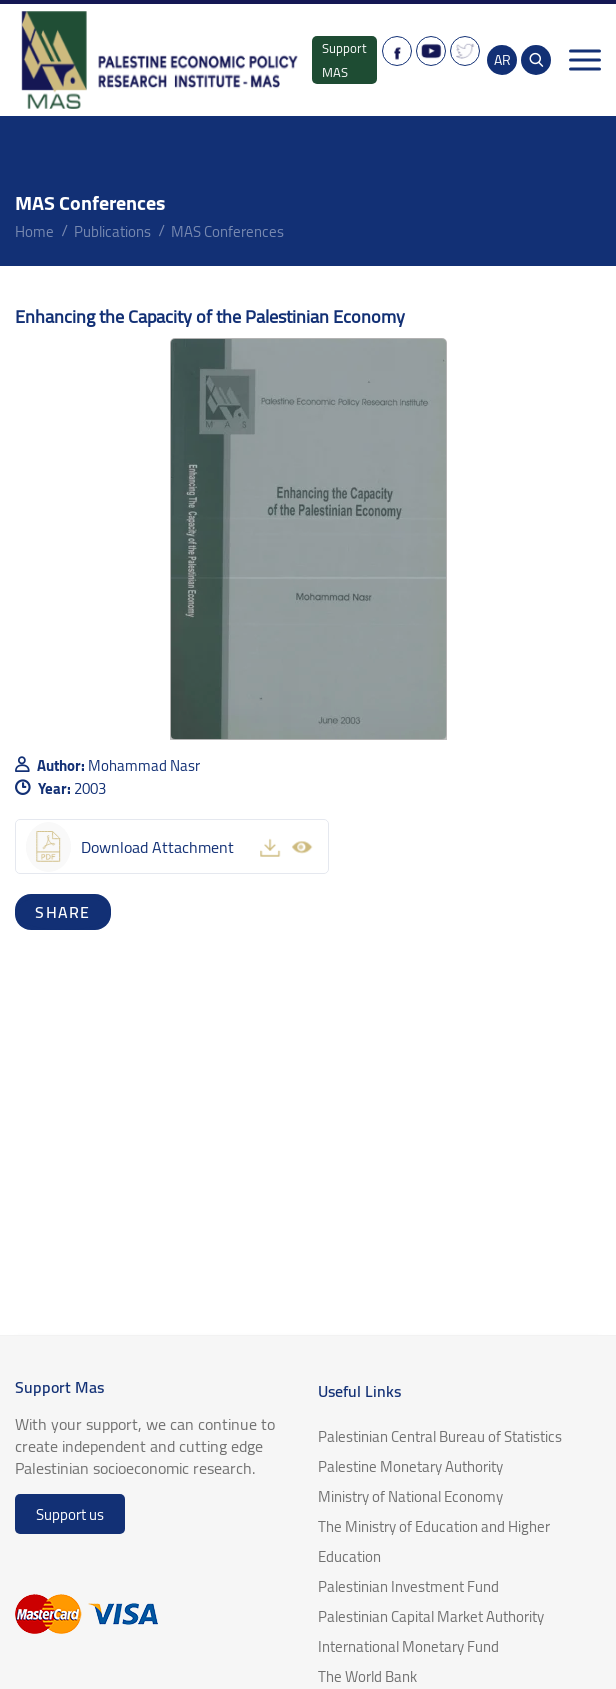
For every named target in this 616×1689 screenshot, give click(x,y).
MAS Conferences (227, 231)
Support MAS (344, 60)
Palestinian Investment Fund (408, 1586)
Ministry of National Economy (410, 1496)
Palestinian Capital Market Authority (431, 1616)
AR (502, 60)
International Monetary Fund (408, 1646)
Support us (70, 1514)
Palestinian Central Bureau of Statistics (440, 1436)
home (34, 231)
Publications (112, 231)
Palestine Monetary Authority (410, 1466)
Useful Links (359, 1391)
